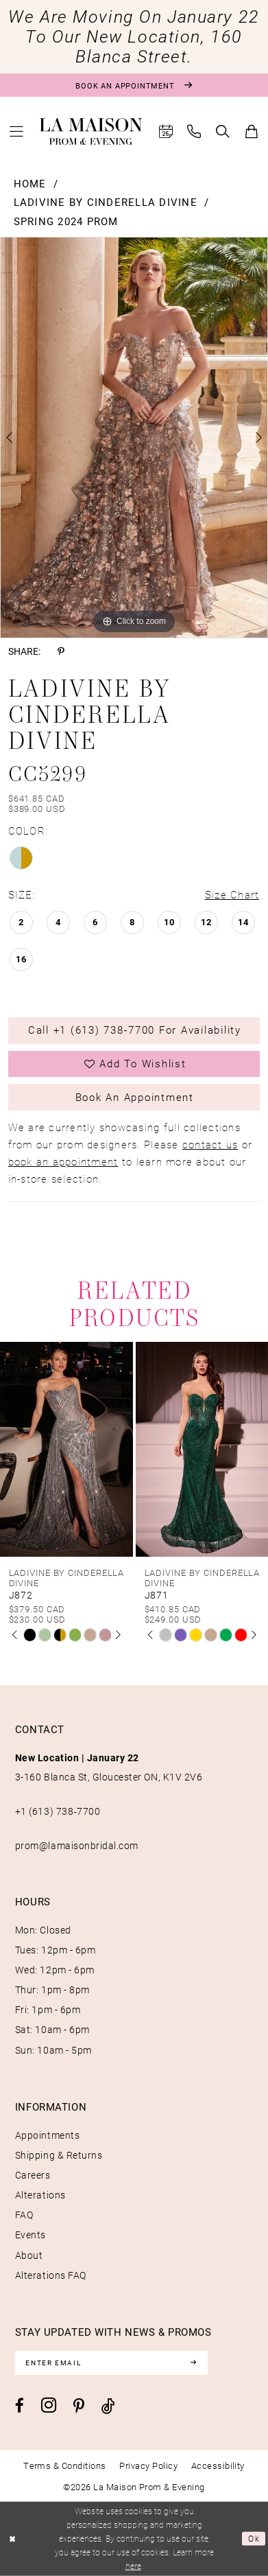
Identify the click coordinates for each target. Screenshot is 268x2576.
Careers (33, 2175)
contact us (210, 1144)
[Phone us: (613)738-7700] (194, 131)
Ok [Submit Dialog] (254, 2538)
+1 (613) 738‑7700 (57, 1811)
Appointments (47, 2135)
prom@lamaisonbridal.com (76, 1846)
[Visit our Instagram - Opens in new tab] (48, 2405)
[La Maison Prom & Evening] (91, 132)
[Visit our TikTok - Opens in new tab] (108, 2406)
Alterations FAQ (50, 2275)
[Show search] (223, 131)
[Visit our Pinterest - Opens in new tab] (78, 2407)
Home (30, 183)
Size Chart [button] (232, 894)
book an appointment (63, 1161)
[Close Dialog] (12, 2539)
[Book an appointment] (134, 84)
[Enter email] (111, 2363)
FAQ (24, 2215)
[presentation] (66, 1449)
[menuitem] (16, 131)
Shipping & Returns (58, 2155)
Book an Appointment (134, 1097)
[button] (16, 131)
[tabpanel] (134, 437)
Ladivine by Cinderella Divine (105, 202)
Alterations (40, 2195)
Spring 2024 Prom (66, 221)
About (29, 2255)
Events (30, 2235)
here (133, 2566)
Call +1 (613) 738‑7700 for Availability (134, 1029)
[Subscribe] (193, 2363)
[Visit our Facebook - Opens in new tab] (19, 2406)
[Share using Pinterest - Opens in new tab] (61, 652)
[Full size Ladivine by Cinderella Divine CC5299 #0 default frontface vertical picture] (134, 437)
